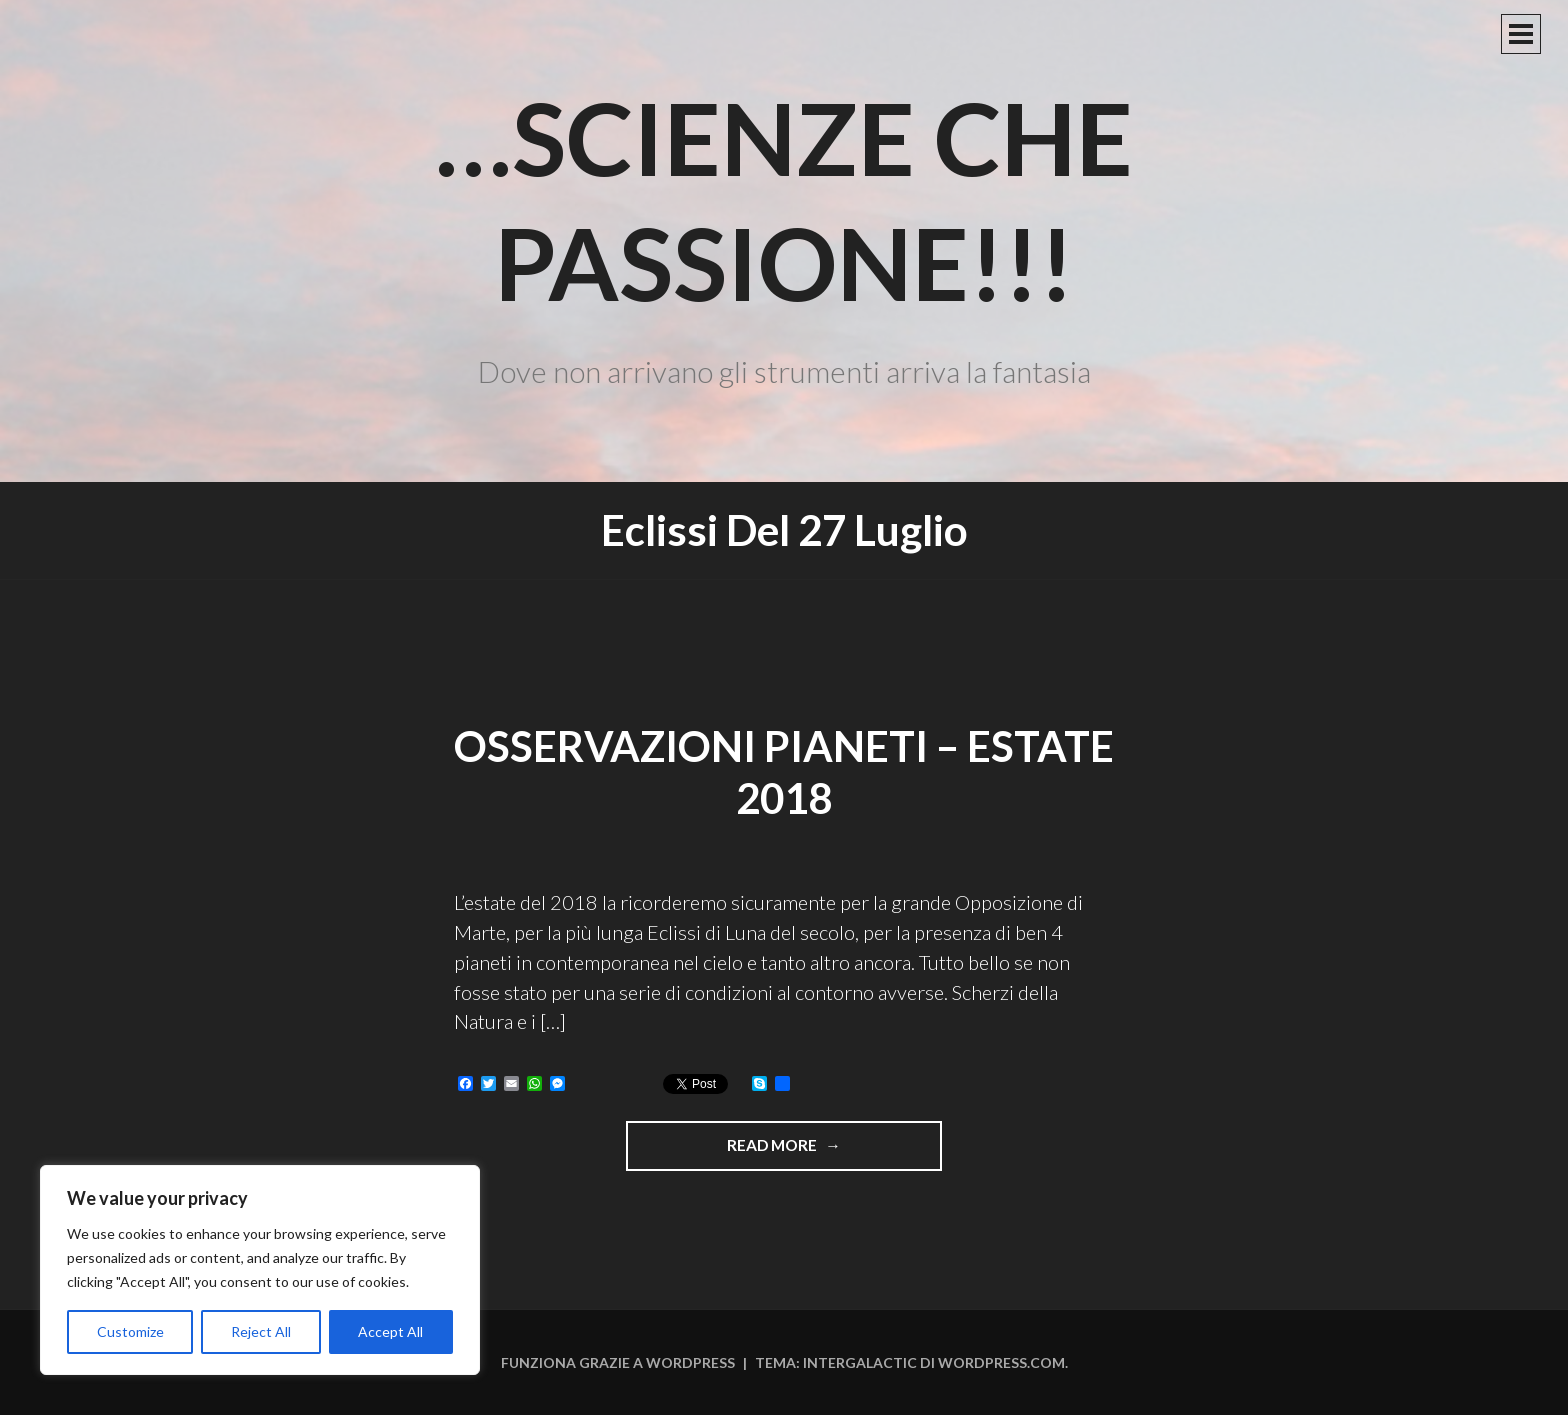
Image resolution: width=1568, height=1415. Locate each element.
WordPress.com (1001, 1362)
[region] (260, 1270)
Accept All (390, 1331)
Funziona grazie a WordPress (618, 1362)
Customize (130, 1331)
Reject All (261, 1331)
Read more (834, 1152)
